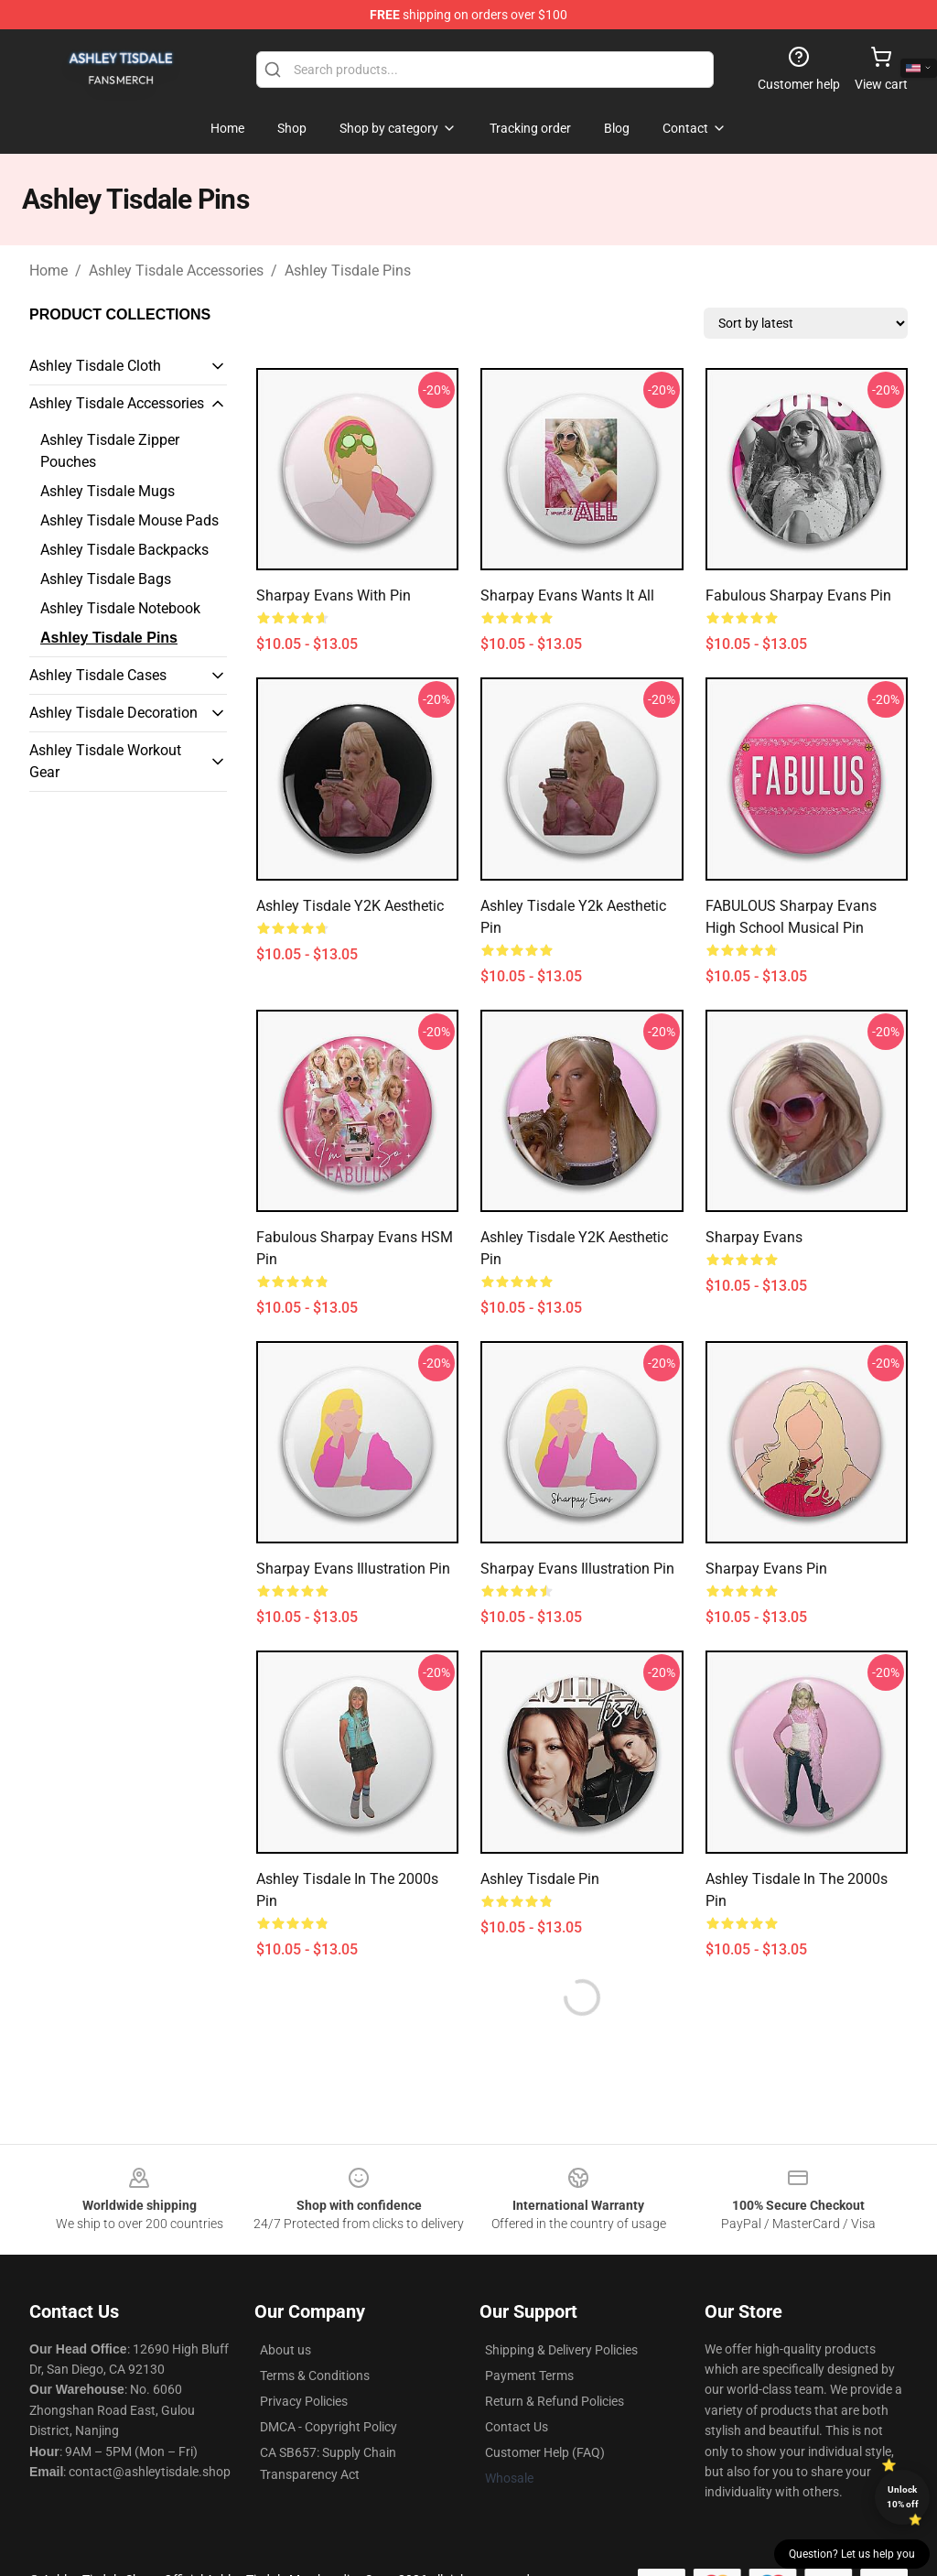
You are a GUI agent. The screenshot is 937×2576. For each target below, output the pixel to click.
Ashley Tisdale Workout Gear (105, 761)
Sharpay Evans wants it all (567, 595)
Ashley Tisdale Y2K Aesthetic (350, 906)
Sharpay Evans (753, 1237)
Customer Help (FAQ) (545, 2452)
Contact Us (516, 2426)
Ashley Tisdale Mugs (107, 491)
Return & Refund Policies (554, 2401)
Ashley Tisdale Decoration (113, 712)
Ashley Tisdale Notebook (120, 608)
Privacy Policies (304, 2401)
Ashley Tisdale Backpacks (124, 549)
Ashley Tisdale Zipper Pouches (109, 451)
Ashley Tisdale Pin (539, 1879)
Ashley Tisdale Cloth (95, 365)
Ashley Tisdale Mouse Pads (129, 520)
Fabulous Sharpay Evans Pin (798, 595)
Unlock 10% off (903, 2496)
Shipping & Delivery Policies (561, 2350)
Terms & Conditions (315, 2375)
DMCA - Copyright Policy (328, 2426)
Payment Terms (529, 2375)
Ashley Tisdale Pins (348, 270)
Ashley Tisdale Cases (98, 675)
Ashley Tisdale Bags (105, 579)
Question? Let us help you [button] (852, 2554)
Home (48, 270)
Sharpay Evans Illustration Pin (353, 1568)
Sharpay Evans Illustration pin (577, 1568)
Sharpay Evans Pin (766, 1568)
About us (285, 2350)
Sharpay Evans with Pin (333, 595)
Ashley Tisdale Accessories (176, 270)
